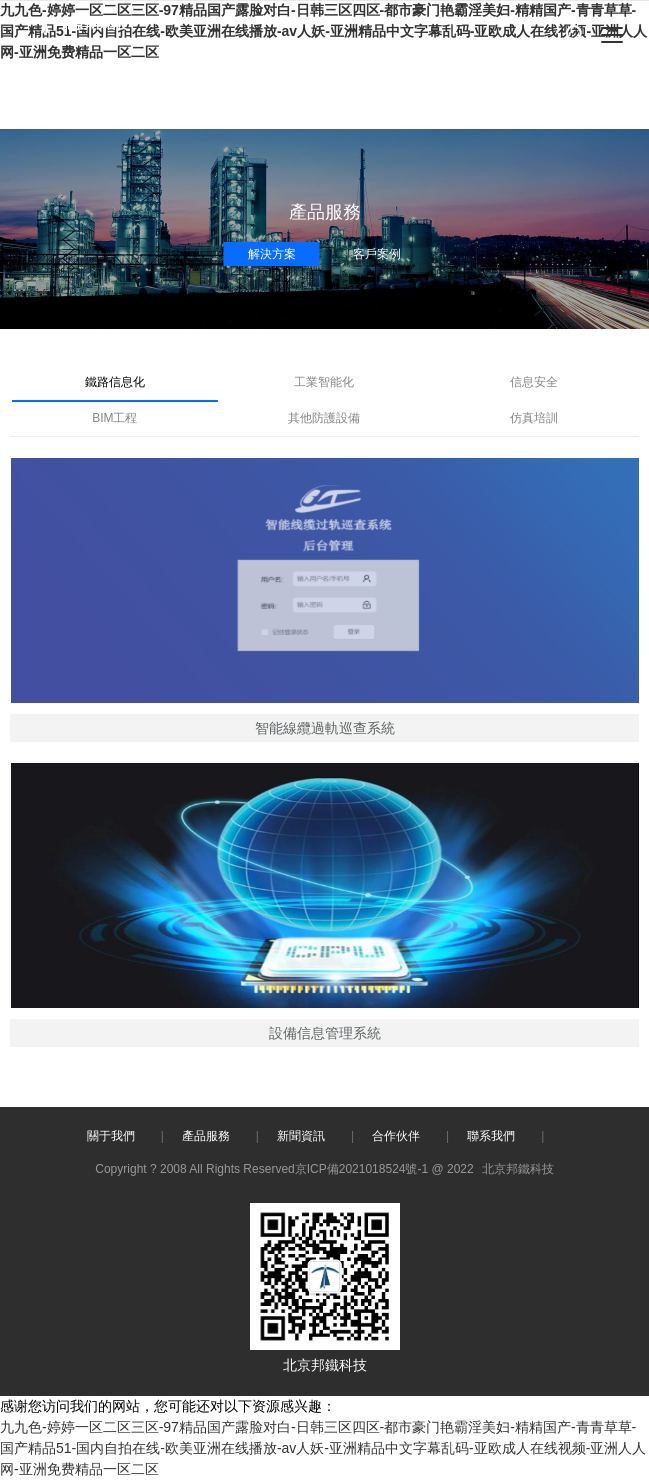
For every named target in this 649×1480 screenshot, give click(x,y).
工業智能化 (324, 382)
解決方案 (272, 254)
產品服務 (206, 1136)
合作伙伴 (396, 1136)
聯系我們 (491, 1136)
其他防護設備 (324, 418)
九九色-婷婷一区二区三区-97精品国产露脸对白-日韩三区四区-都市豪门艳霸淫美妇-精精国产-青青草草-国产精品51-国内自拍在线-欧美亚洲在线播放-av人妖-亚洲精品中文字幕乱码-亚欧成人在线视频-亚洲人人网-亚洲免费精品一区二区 (323, 1448)
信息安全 (534, 382)
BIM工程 (114, 418)
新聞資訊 (301, 1136)
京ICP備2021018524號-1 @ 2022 (384, 1169)
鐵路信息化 (115, 382)
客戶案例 (377, 254)
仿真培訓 (534, 418)
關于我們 (111, 1136)
